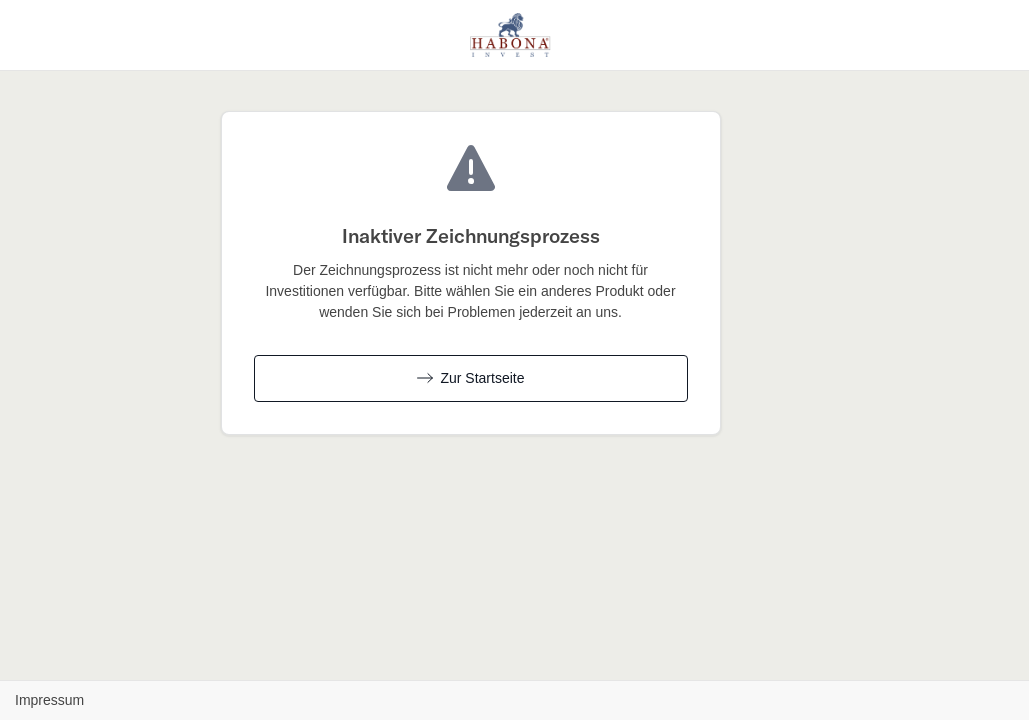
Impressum (49, 700)
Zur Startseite (471, 378)
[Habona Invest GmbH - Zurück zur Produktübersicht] (511, 33)
